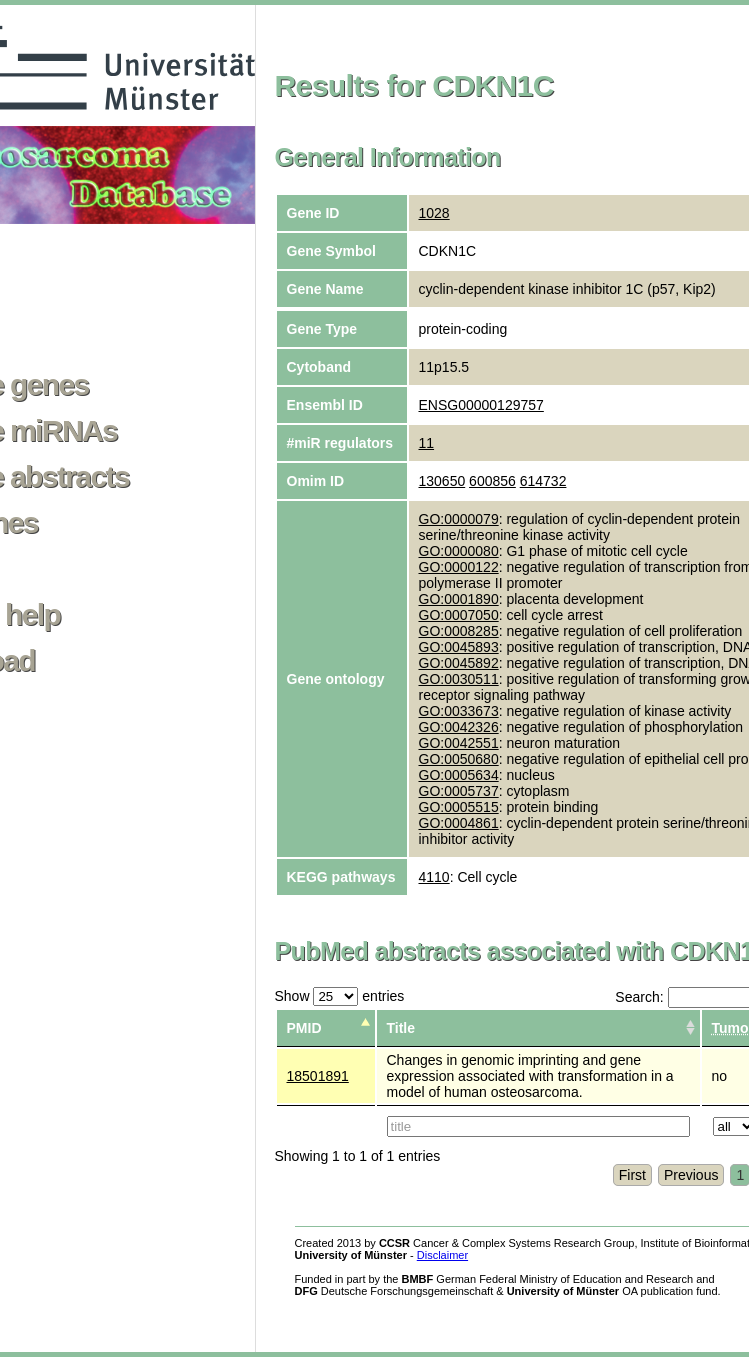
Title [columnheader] (401, 1028)
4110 (434, 877)
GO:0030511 (459, 679)
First (632, 1175)
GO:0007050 (459, 615)
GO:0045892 (459, 663)
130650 (442, 481)
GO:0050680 (459, 759)
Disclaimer (442, 1255)
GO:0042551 (459, 743)
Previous (691, 1175)
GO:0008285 (459, 631)
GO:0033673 (459, 711)
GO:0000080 (459, 551)
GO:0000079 (459, 519)
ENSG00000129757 (481, 405)
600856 (492, 481)
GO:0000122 (459, 567)
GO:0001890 (459, 599)
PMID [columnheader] (304, 1028)
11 (427, 443)
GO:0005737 (459, 791)
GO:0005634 (459, 775)
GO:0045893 (459, 647)
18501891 (318, 1076)
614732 (543, 481)
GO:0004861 (459, 823)
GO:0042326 (459, 727)
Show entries (340, 996)
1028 (434, 213)
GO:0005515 (459, 807)
